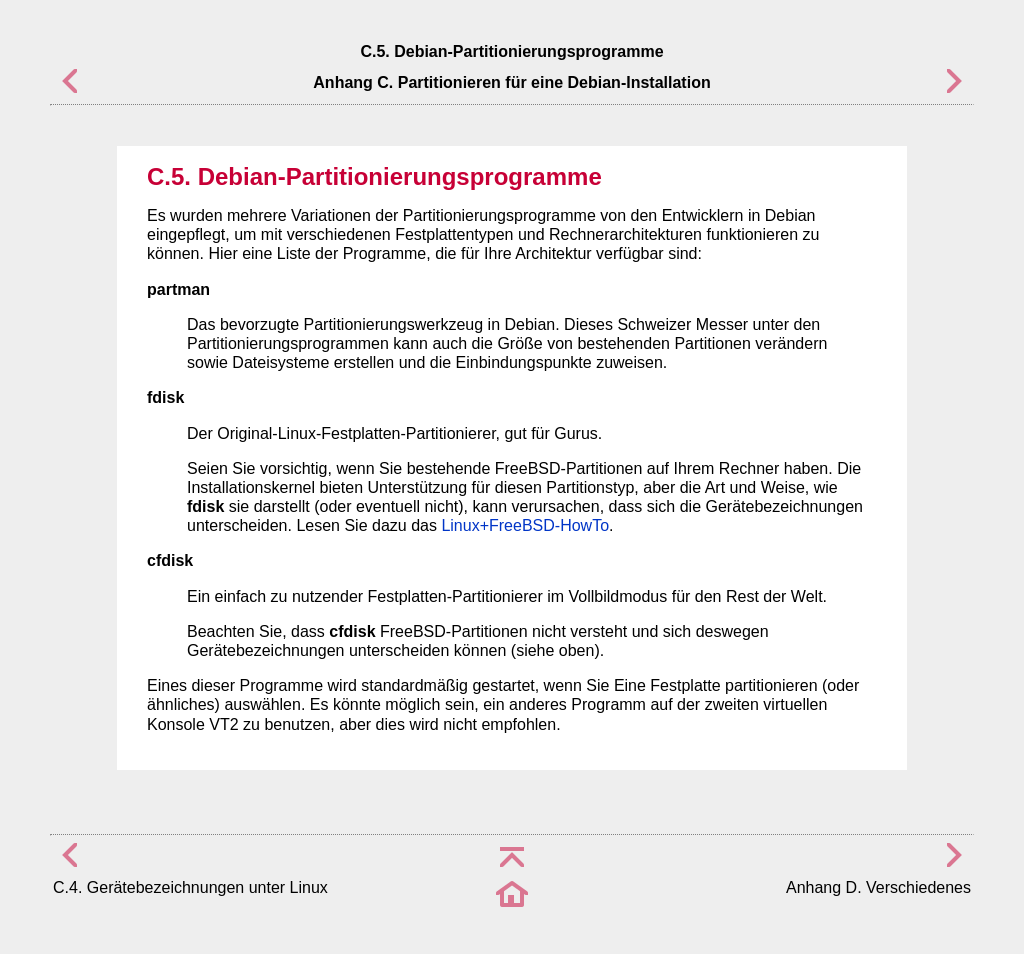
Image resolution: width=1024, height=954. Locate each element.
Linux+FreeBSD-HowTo (525, 525)
